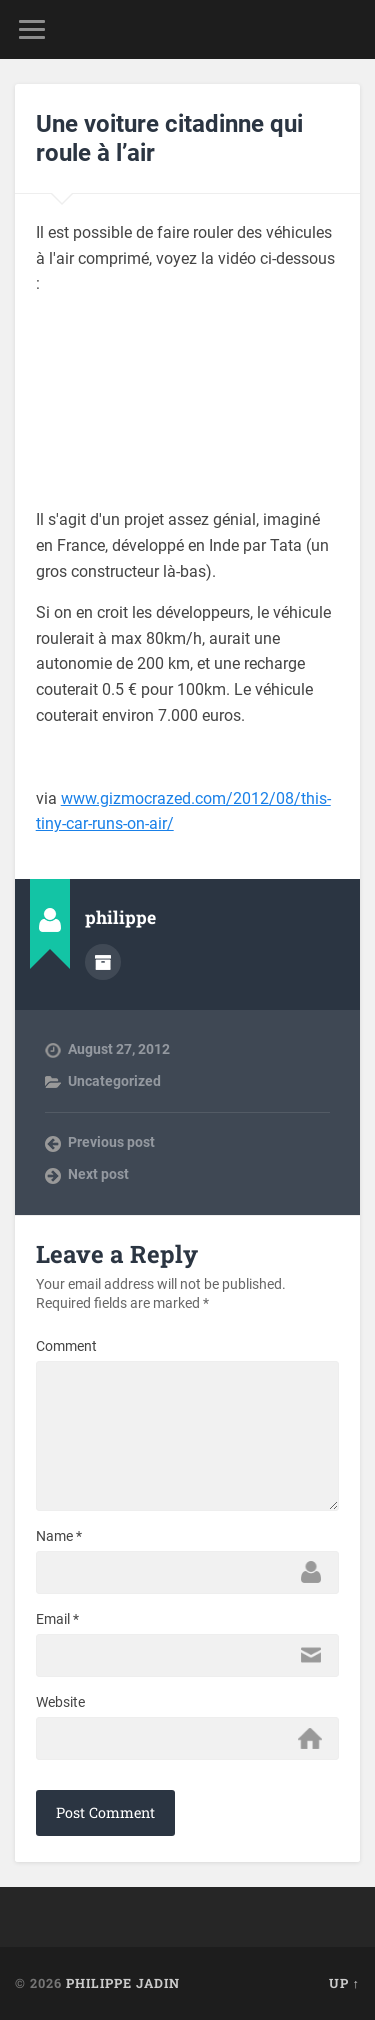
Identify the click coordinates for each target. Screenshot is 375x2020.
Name (59, 1536)
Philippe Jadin (123, 1983)
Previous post (111, 1142)
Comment (66, 1346)
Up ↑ (344, 1983)
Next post (98, 1174)
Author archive (103, 962)
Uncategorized (114, 1081)
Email (57, 1619)
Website (60, 1702)
